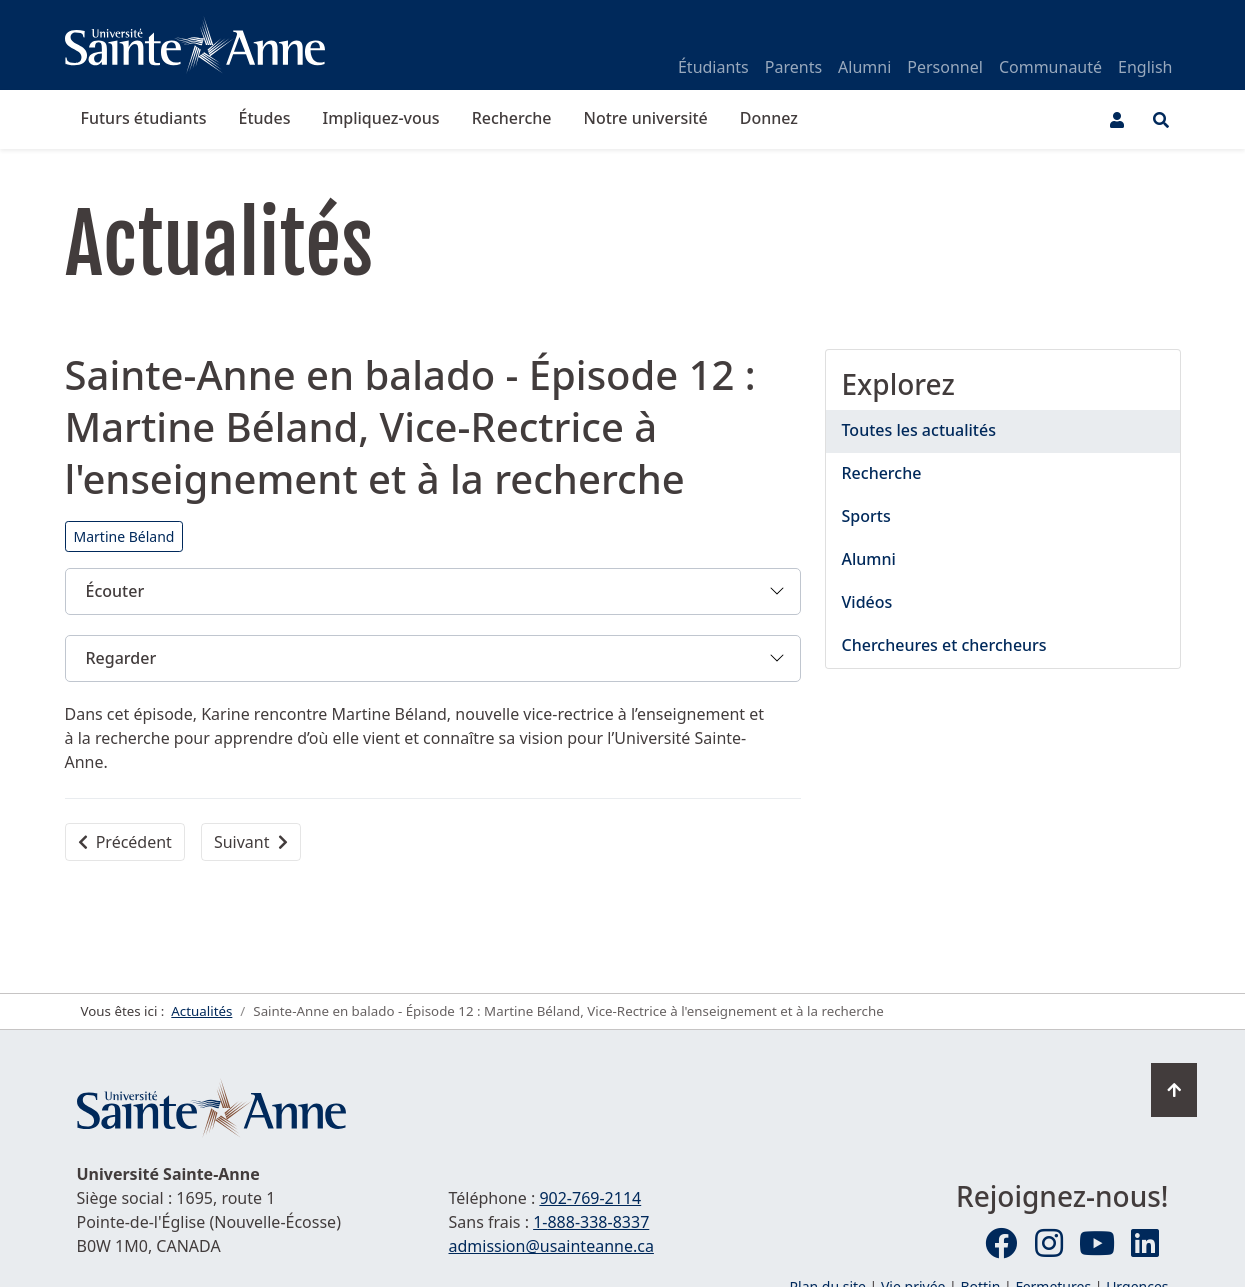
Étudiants (713, 67)
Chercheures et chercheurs (944, 645)
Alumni (864, 67)
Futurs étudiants (144, 118)
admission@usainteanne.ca (551, 1246)
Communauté (1050, 67)
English (1145, 67)
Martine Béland (124, 536)
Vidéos (867, 602)
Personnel (945, 67)
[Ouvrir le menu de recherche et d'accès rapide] (1161, 120)
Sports (866, 516)
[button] (433, 591)
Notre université (646, 118)
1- (591, 1222)
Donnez (769, 118)
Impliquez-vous (380, 118)
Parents (793, 67)
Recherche (512, 118)
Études (265, 118)
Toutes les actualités (919, 430)
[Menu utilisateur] (1117, 120)
